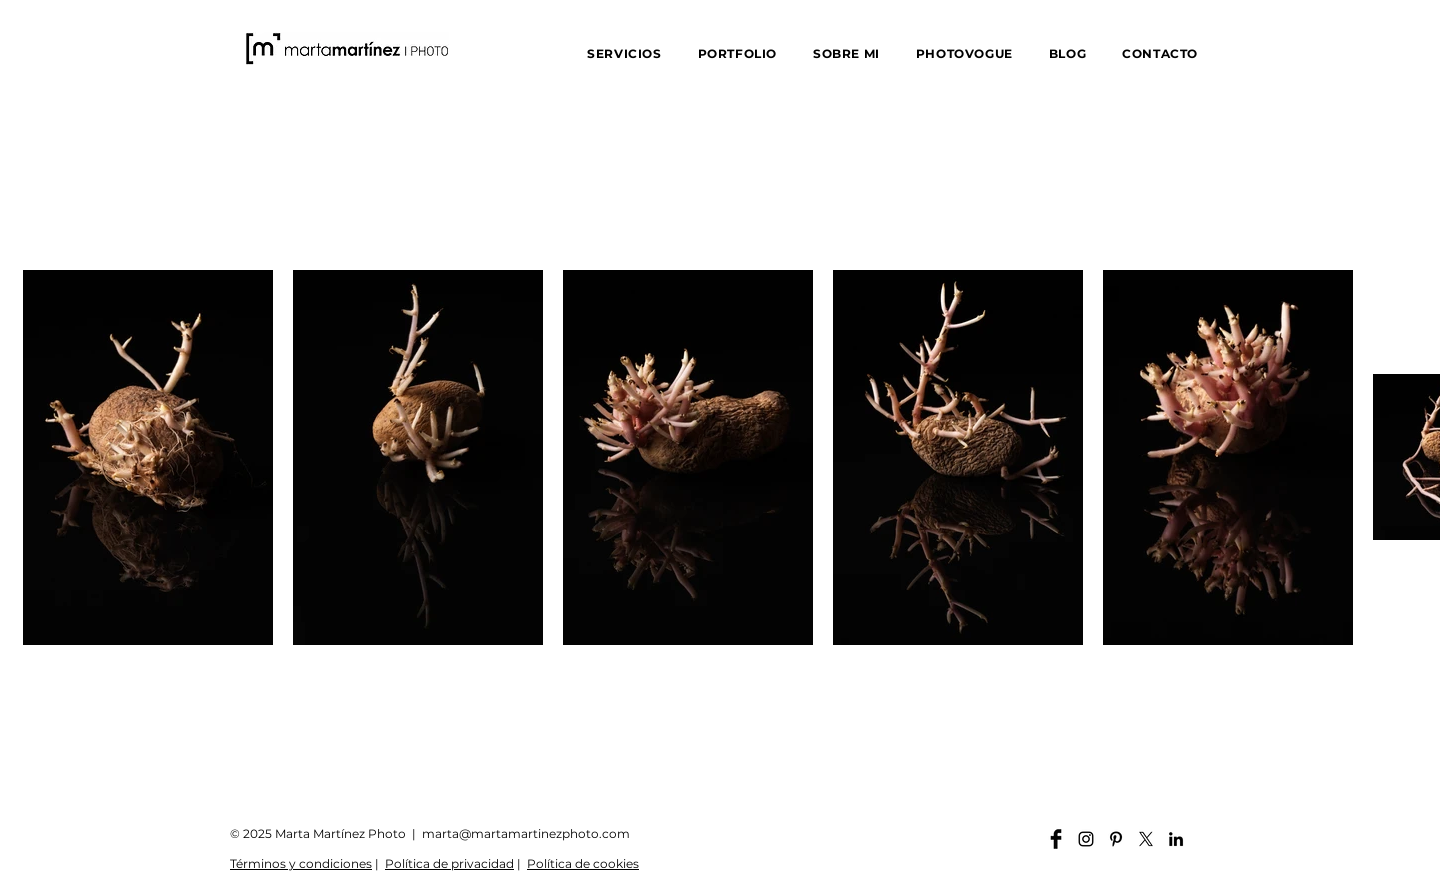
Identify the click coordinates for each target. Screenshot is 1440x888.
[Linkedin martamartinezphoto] (1176, 839)
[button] (624, 53)
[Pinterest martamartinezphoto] (1116, 839)
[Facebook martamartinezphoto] (1056, 839)
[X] (1146, 839)
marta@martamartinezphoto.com (526, 833)
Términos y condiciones (301, 863)
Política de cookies (583, 863)
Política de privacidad (449, 863)
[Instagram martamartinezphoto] (1086, 839)
